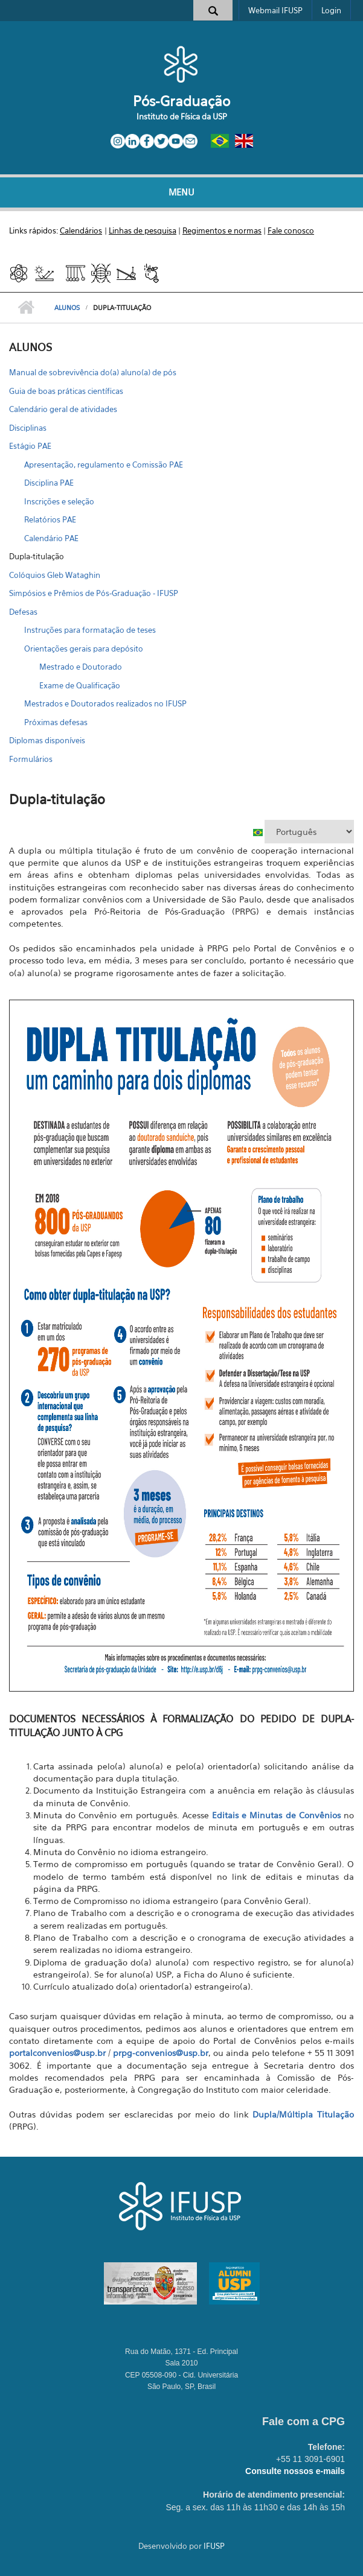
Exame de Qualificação (79, 685)
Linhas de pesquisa (142, 230)
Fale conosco (291, 230)
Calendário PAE (51, 538)
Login (331, 10)
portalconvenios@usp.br (57, 2053)
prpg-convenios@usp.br (160, 2053)
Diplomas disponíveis (47, 740)
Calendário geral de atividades (63, 409)
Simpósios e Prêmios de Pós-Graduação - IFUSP (93, 593)
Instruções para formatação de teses (90, 630)
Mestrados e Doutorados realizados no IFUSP (105, 703)
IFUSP (214, 2546)
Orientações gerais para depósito (83, 648)
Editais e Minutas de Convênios (276, 1815)
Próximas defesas (56, 722)
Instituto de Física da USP (182, 116)
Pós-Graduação (181, 101)
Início (25, 308)
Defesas (23, 612)
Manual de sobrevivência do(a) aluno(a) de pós (92, 372)
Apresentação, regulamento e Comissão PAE (103, 464)
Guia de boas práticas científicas (66, 391)
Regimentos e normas (222, 230)
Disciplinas (28, 428)
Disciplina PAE (49, 482)
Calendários (81, 230)
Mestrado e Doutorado (80, 666)
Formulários (31, 759)
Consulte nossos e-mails (295, 2471)
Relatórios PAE (50, 519)
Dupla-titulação (36, 556)
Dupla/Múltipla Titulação (303, 2114)
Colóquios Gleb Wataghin (54, 575)
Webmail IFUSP (275, 10)
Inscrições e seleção (59, 501)
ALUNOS (67, 307)
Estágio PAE (30, 446)
